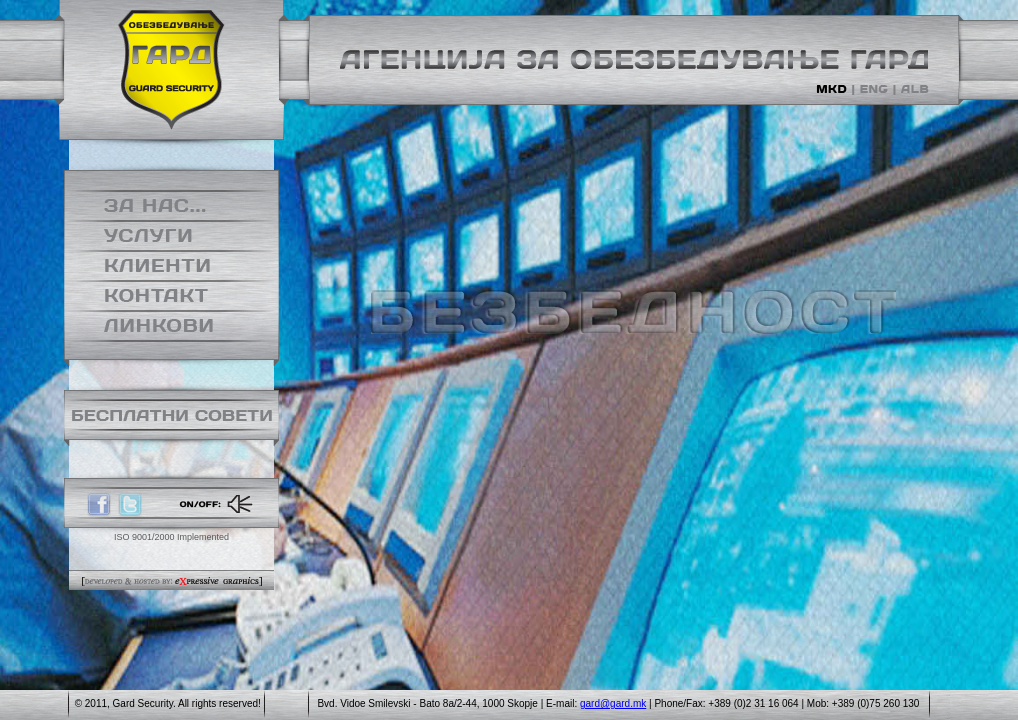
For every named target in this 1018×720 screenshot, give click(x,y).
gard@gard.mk (613, 703)
